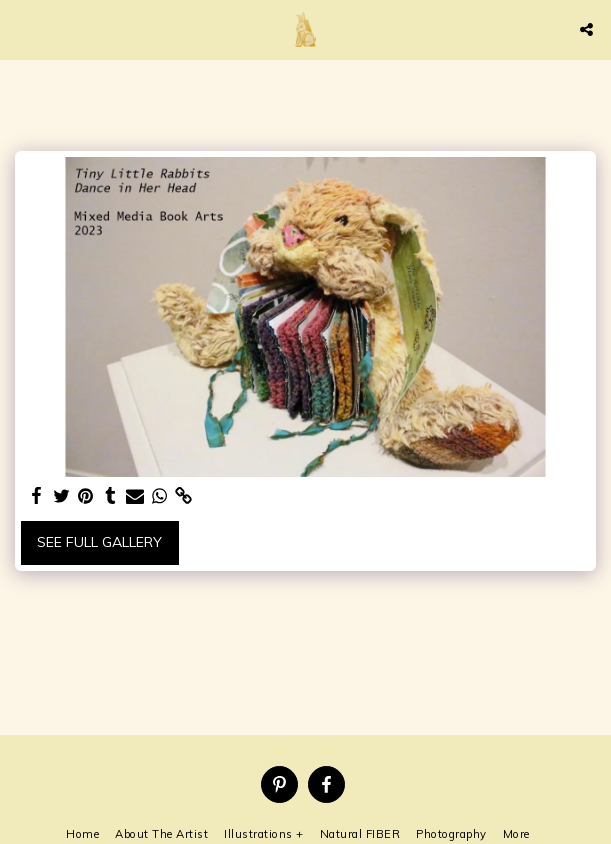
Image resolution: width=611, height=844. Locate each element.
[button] (22, 28)
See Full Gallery (99, 542)
